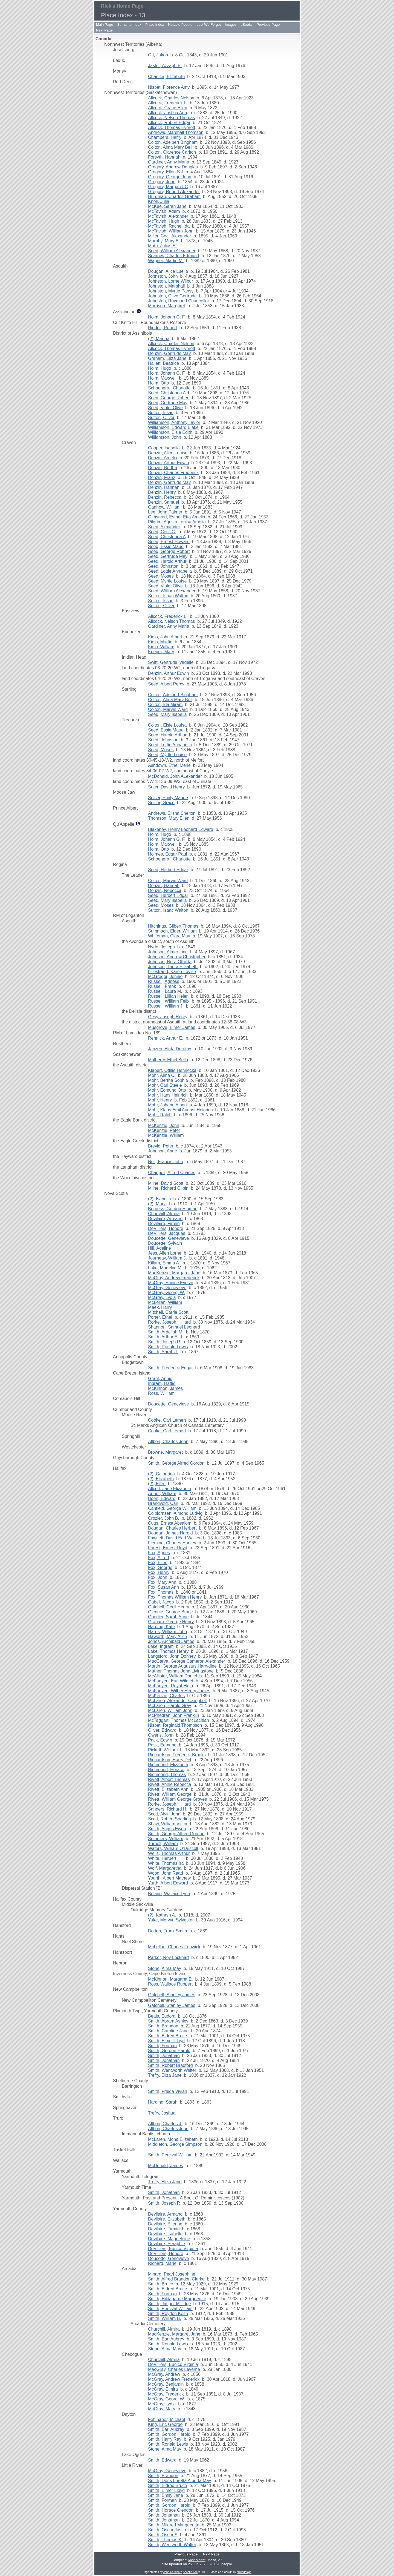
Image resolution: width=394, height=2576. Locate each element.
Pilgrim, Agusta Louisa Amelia (177, 522)
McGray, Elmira (163, 2389)
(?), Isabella (159, 1199)
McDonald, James (165, 2165)
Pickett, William (163, 1750)
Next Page (104, 30)
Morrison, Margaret (166, 305)
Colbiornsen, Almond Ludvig (175, 1513)
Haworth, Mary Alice (167, 1636)
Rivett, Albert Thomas (169, 1779)
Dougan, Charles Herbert (172, 1528)
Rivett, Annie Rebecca (169, 1784)
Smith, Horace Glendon (170, 2510)
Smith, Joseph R (164, 1341)
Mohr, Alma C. (161, 1075)
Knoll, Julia (158, 201)
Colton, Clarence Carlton (172, 152)
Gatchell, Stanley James (171, 1994)
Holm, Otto (158, 383)
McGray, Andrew (164, 2374)
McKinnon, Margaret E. (170, 1979)
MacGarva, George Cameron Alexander (186, 1661)
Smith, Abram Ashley (168, 2021)
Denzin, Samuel (163, 502)
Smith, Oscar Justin (167, 2530)
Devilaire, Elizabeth (167, 2219)
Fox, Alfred (158, 1557)
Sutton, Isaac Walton (168, 595)
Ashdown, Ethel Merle (169, 765)
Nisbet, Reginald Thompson (175, 1725)
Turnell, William (163, 1843)
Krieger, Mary (161, 651)
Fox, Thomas (160, 1592)
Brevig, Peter (160, 1146)
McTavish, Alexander (168, 216)
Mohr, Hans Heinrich (168, 1095)
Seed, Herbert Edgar (168, 869)
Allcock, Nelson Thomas (171, 117)
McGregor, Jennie (165, 976)
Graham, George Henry (171, 1621)
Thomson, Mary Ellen (168, 818)
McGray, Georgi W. (166, 1292)
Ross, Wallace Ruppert (170, 1984)
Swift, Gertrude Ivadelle (170, 662)
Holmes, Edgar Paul (167, 854)
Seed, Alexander (164, 526)
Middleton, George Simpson (175, 2144)
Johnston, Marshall (166, 286)
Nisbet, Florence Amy (169, 87)
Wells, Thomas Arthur (169, 1853)
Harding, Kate (161, 1626)
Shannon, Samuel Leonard (174, 1327)
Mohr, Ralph (160, 1114)
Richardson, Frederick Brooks (177, 1754)
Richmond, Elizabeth (168, 1764)
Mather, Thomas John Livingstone (181, 1671)
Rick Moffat (196, 2560)
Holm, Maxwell (162, 378)
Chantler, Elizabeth (166, 76)
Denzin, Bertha (162, 467)
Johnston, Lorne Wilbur (170, 281)
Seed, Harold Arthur (167, 561)
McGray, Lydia (162, 1297)
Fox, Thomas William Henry (175, 1597)
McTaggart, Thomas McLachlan (178, 1720)
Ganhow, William (164, 507)
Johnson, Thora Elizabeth (173, 966)
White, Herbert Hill (166, 1858)
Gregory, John (161, 181)
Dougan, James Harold (170, 1533)
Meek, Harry (160, 1307)
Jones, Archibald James (171, 1641)
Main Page (104, 24)
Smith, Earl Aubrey (166, 2339)
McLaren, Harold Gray (169, 1705)
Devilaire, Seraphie (166, 2243)
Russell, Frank (162, 986)
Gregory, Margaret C (168, 186)
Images (231, 24)
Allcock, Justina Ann (167, 112)
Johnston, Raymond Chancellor (178, 301)
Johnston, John (163, 276)
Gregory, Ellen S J (165, 172)
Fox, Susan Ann (163, 1587)
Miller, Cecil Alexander (169, 236)
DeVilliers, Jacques (166, 1233)
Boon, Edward (162, 1498)
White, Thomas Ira (166, 1863)
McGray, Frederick (166, 2394)
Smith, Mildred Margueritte (173, 2525)
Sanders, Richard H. (167, 1809)
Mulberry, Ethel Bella (168, 1059)
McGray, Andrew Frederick (173, 1277)
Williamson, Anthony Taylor (174, 422)
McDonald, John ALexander (175, 776)
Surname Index (129, 24)
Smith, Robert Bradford (170, 2065)
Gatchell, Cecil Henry (168, 1607)
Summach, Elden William (172, 931)
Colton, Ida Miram (165, 704)
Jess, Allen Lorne (164, 1253)
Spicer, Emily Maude (168, 797)
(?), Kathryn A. (162, 1915)
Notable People (180, 24)
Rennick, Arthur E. (165, 1038)
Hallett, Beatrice (163, 363)
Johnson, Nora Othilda (170, 961)
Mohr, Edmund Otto (167, 1090)
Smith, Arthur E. (163, 1337)
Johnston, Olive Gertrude (172, 296)
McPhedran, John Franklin (173, 1715)
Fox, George (160, 1567)
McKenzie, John (163, 1125)
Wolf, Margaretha (164, 1868)
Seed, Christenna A (167, 393)
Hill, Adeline (159, 1248)
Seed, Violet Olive (165, 407)
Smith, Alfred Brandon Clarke (176, 2279)
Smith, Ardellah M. (166, 1332)
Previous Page (268, 24)
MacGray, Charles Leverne (174, 2369)
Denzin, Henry (162, 492)
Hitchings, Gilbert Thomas (173, 926)
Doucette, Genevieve (168, 1238)
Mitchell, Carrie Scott (168, 1312)
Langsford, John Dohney (172, 1656)
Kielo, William (161, 646)
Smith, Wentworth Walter (172, 2070)
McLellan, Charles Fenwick (174, 1946)
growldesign (244, 2572)
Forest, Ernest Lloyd (167, 1547)
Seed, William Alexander (171, 250)
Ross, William (161, 1393)
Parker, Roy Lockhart (168, 1957)
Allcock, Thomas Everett (171, 127)
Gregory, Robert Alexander (174, 191)
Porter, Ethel (160, 1317)
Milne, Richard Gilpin (168, 1188)
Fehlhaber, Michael (166, 2419)
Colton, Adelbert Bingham (173, 142)
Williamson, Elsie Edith (170, 432)
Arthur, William (162, 1493)
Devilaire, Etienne (165, 2224)
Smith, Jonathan (164, 2055)
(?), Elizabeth (161, 1478)
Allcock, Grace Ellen (167, 107)
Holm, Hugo (159, 368)
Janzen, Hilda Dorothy (169, 1048)
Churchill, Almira (164, 1213)
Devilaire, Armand (165, 1218)
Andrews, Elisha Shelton (171, 813)
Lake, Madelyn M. (165, 1268)
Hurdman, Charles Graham (174, 196)
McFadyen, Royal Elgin (170, 1685)
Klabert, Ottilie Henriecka (172, 1070)
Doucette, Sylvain (165, 1243)
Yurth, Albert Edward (168, 1883)
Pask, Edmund (162, 1745)
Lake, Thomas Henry (168, 1651)
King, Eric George (165, 2424)
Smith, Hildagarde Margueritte (177, 2298)
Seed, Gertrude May (167, 402)
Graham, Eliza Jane (167, 358)
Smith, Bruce (160, 2284)
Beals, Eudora (162, 2016)
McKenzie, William (166, 1135)
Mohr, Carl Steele (165, 1085)
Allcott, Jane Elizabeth (169, 1488)
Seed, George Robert (169, 397)
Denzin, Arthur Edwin (168, 462)
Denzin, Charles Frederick (173, 472)
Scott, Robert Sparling (169, 1819)
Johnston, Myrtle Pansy (170, 291)
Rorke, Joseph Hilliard (169, 1322)
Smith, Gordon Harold (169, 2050)
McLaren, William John (170, 1710)
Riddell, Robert (162, 327)
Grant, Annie (160, 1378)
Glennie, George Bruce (170, 1612)
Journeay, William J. (167, 1258)
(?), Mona (157, 1203)
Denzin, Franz (161, 477)
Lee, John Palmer (165, 512)
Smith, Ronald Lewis (168, 1346)
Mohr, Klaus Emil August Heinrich (180, 1110)
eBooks (246, 24)
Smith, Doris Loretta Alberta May (179, 2480)
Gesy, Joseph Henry (167, 1016)
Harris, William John (167, 1631)
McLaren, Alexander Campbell (177, 1700)
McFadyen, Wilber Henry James (179, 1690)
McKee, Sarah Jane (167, 206)
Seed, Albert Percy (166, 684)
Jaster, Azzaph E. (165, 65)
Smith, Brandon (163, 2026)
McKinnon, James (165, 1388)
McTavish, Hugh (163, 221)
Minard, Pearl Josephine (171, 2274)
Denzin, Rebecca (164, 497)
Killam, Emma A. (164, 1263)
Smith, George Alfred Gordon (176, 1463)
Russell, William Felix (168, 1001)
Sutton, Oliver (161, 417)
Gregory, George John (169, 176)
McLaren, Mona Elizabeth (173, 2139)
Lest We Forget (208, 24)
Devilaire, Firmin (164, 1223)
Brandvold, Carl (163, 1503)
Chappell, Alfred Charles (171, 1172)
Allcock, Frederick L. (167, 103)
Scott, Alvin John (164, 1814)
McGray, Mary (161, 2408)
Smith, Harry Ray (164, 2439)
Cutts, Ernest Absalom (169, 1523)
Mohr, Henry (160, 1100)
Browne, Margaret (165, 1452)
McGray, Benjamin (166, 2384)
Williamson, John (164, 437)
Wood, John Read (165, 1873)
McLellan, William (165, 1302)
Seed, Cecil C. (162, 531)
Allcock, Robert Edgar (169, 122)
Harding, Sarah (163, 2102)
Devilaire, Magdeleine (169, 2238)
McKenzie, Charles (166, 1695)
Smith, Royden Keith (168, 2313)
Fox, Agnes (159, 1552)
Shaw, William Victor (168, 1823)
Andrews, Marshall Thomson (175, 132)
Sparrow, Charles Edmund (173, 255)
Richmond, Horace (166, 1769)
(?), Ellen (157, 1483)
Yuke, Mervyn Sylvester (171, 1920)
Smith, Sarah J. (163, 1351)
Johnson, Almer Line (168, 951)
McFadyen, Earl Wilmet (170, 1681)
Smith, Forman (162, 2045)
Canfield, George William (172, 1508)
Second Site (190, 2572)
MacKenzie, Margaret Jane (174, 1272)
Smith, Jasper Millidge (169, 2303)
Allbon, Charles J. (165, 2123)
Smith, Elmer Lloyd (166, 2040)
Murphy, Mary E (163, 241)
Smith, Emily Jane (165, 2495)
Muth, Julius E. (162, 245)
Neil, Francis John (165, 1161)
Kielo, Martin (160, 641)
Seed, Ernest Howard (169, 541)
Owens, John (160, 1735)
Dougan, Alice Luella (168, 271)
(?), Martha (158, 338)
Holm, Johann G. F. (167, 317)
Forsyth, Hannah (164, 157)
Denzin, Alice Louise (167, 453)
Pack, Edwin (160, 1740)
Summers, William (165, 1838)
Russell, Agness (163, 981)
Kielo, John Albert (165, 637)
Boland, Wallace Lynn (169, 1893)
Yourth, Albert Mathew (169, 1878)
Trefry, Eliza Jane (165, 2075)
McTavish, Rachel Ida (169, 226)
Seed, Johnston (163, 566)
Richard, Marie (162, 2263)
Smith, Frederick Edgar (170, 1368)
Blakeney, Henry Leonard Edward (180, 829)
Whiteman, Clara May (169, 936)
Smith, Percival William (170, 2155)
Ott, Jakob (158, 55)
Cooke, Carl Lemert (167, 1420)
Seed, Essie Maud (166, 546)
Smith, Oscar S (163, 2534)
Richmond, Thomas (167, 1774)
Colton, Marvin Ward (168, 709)
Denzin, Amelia (162, 457)
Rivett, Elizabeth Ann (168, 1789)
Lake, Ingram (160, 1646)
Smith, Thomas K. (165, 2539)
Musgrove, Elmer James (171, 1027)
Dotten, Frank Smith (167, 1931)
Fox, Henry (158, 1572)
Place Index (154, 24)
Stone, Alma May (164, 1968)
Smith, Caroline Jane (168, 2031)
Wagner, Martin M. (166, 260)
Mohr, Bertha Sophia (168, 1080)
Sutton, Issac (160, 412)
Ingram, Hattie (161, 1383)
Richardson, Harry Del (169, 1759)
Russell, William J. (166, 1006)
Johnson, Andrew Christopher (176, 956)
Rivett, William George (170, 1794)
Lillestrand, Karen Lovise (172, 971)
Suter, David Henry (166, 787)
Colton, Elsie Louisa (167, 725)
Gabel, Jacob (161, 1602)
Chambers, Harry (164, 137)
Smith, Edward (162, 2460)
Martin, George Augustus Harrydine (182, 1666)
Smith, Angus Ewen (167, 1828)
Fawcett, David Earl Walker (174, 1538)
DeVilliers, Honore (165, 1228)
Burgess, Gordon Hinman (173, 1208)
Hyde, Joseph (161, 947)
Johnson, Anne (162, 1151)
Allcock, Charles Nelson (171, 98)
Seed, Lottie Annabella (170, 571)
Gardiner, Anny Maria (168, 162)
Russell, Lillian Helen (168, 996)
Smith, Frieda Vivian (167, 2091)
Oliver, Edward (162, 1730)
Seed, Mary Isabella (167, 714)
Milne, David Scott (165, 1183)
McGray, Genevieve (167, 1287)
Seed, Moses (160, 576)
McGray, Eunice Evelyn (170, 1282)
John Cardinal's (172, 2572)
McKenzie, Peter (164, 1130)
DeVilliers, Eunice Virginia (173, 2248)
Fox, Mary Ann (162, 1582)
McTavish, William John (170, 231)
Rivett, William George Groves (177, 1799)
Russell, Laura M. (165, 991)
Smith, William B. (164, 2318)
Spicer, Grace (161, 802)
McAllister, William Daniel (172, 1676)
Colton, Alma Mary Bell (170, 147)
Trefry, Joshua (161, 2113)
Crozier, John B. (163, 1518)
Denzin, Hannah (163, 487)
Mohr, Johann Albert (167, 1105)
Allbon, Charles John (168, 1441)
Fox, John (157, 1577)
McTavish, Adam (164, 211)
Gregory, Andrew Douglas (173, 167)
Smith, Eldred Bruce (167, 2035)
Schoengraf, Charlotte (169, 388)
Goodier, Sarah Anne (168, 1616)
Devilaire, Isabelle (165, 2233)
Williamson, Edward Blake (173, 427)
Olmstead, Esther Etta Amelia (176, 517)
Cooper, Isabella (164, 448)
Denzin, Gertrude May (169, 353)
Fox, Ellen (157, 1562)
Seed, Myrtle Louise (167, 581)
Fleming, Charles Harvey (172, 1543)
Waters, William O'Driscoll (173, 1848)
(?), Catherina (161, 1473)
